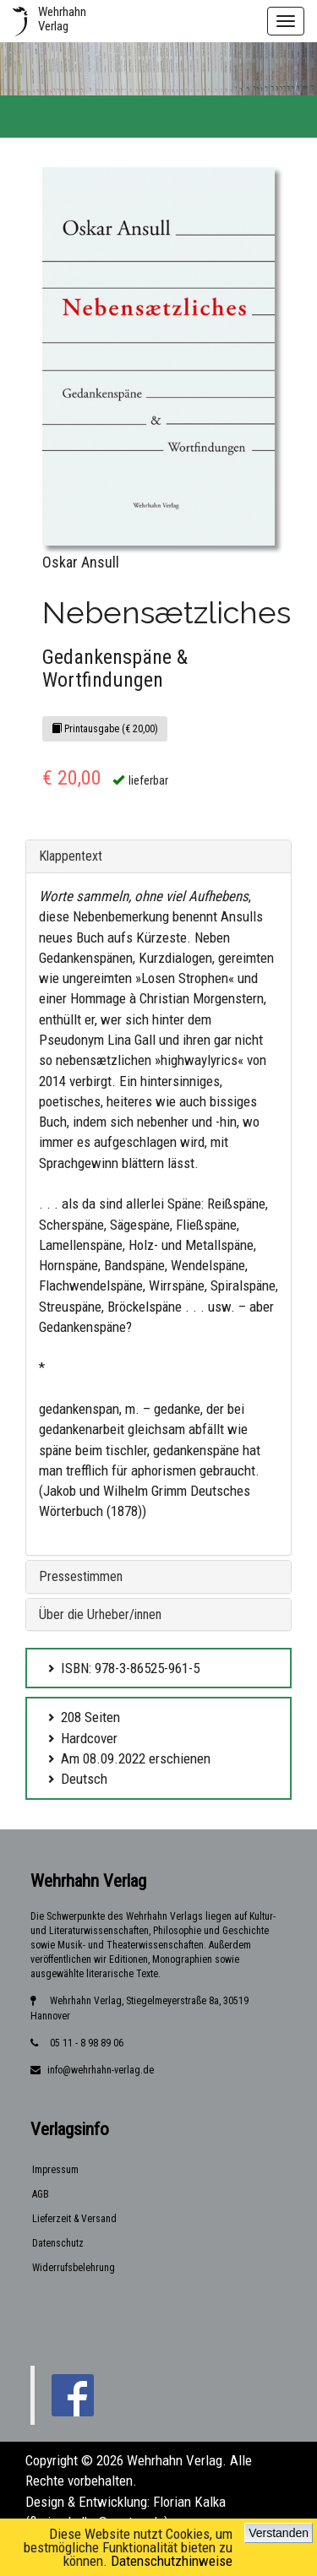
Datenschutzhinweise (171, 2560)
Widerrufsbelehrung (73, 2268)
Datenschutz (58, 2243)
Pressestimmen (81, 1576)
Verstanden (279, 2533)
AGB (40, 2194)
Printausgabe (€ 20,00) (105, 729)
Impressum (55, 2170)
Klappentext (70, 856)
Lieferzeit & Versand (74, 2219)
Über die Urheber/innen (100, 1614)
